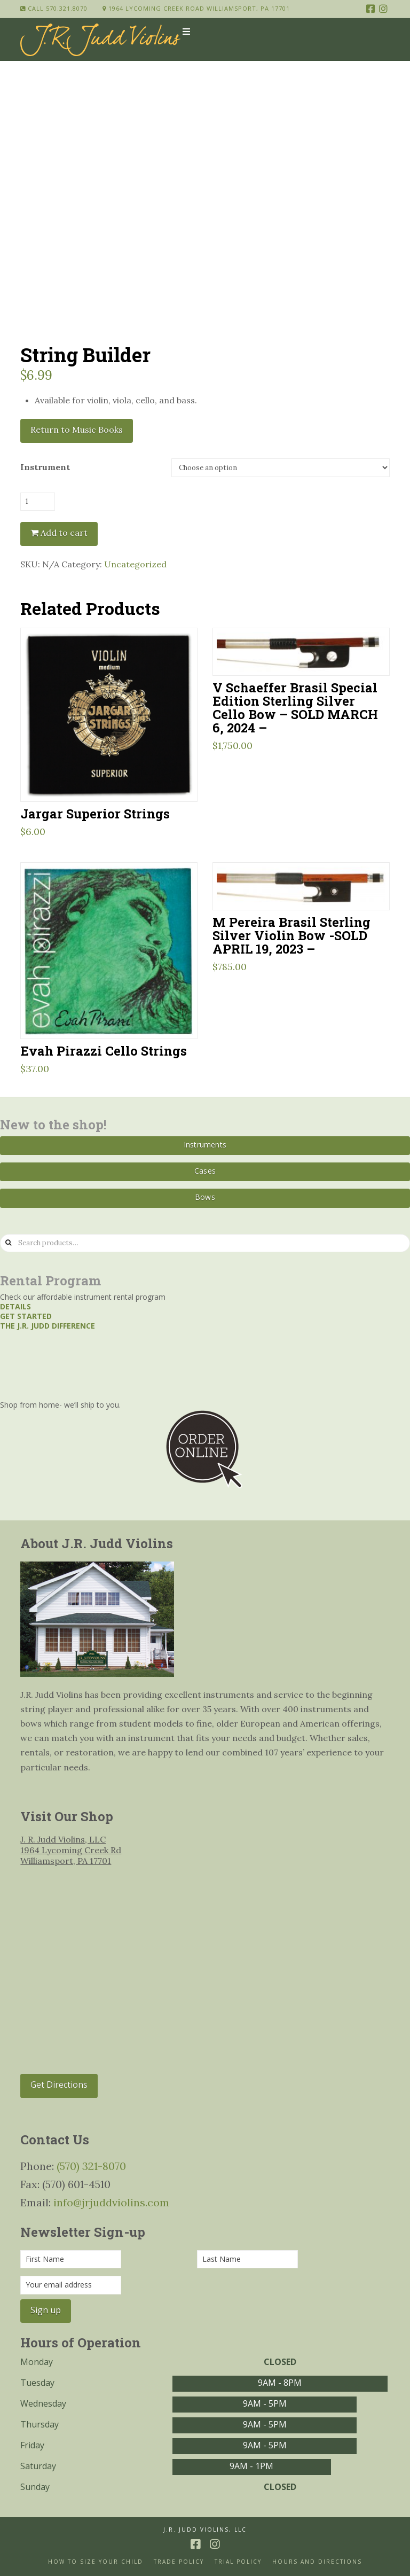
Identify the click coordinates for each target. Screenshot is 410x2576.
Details (15, 1306)
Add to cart (64, 532)
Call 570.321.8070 (54, 8)
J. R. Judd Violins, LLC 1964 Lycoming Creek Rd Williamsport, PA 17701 (70, 1850)
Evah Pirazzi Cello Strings (103, 1050)
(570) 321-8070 (91, 2166)
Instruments (205, 1144)
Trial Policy (238, 2561)
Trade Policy (179, 2561)
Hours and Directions (317, 2561)
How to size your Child (95, 2561)
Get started (26, 1316)
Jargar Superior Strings (95, 813)
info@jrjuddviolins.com (111, 2202)
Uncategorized (135, 564)
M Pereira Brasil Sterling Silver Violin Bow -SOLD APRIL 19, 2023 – (291, 935)
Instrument (45, 467)
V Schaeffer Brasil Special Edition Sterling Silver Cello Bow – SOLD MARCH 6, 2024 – (295, 707)
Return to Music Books (76, 429)
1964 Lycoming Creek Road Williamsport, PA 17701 (196, 8)
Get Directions (59, 2084)
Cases (205, 1171)
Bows (205, 1197)
